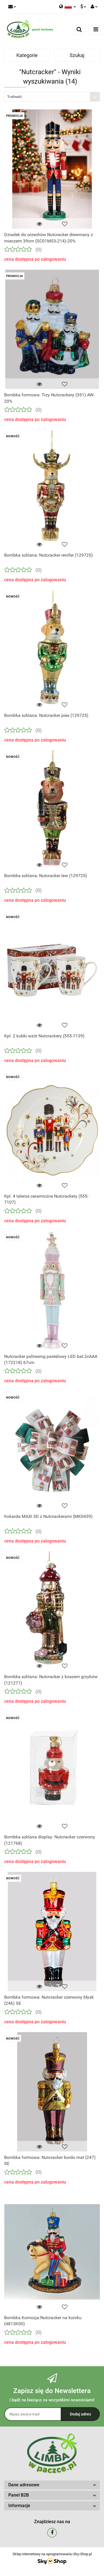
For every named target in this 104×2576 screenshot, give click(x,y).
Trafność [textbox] (14, 97)
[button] (52, 2485)
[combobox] (52, 97)
